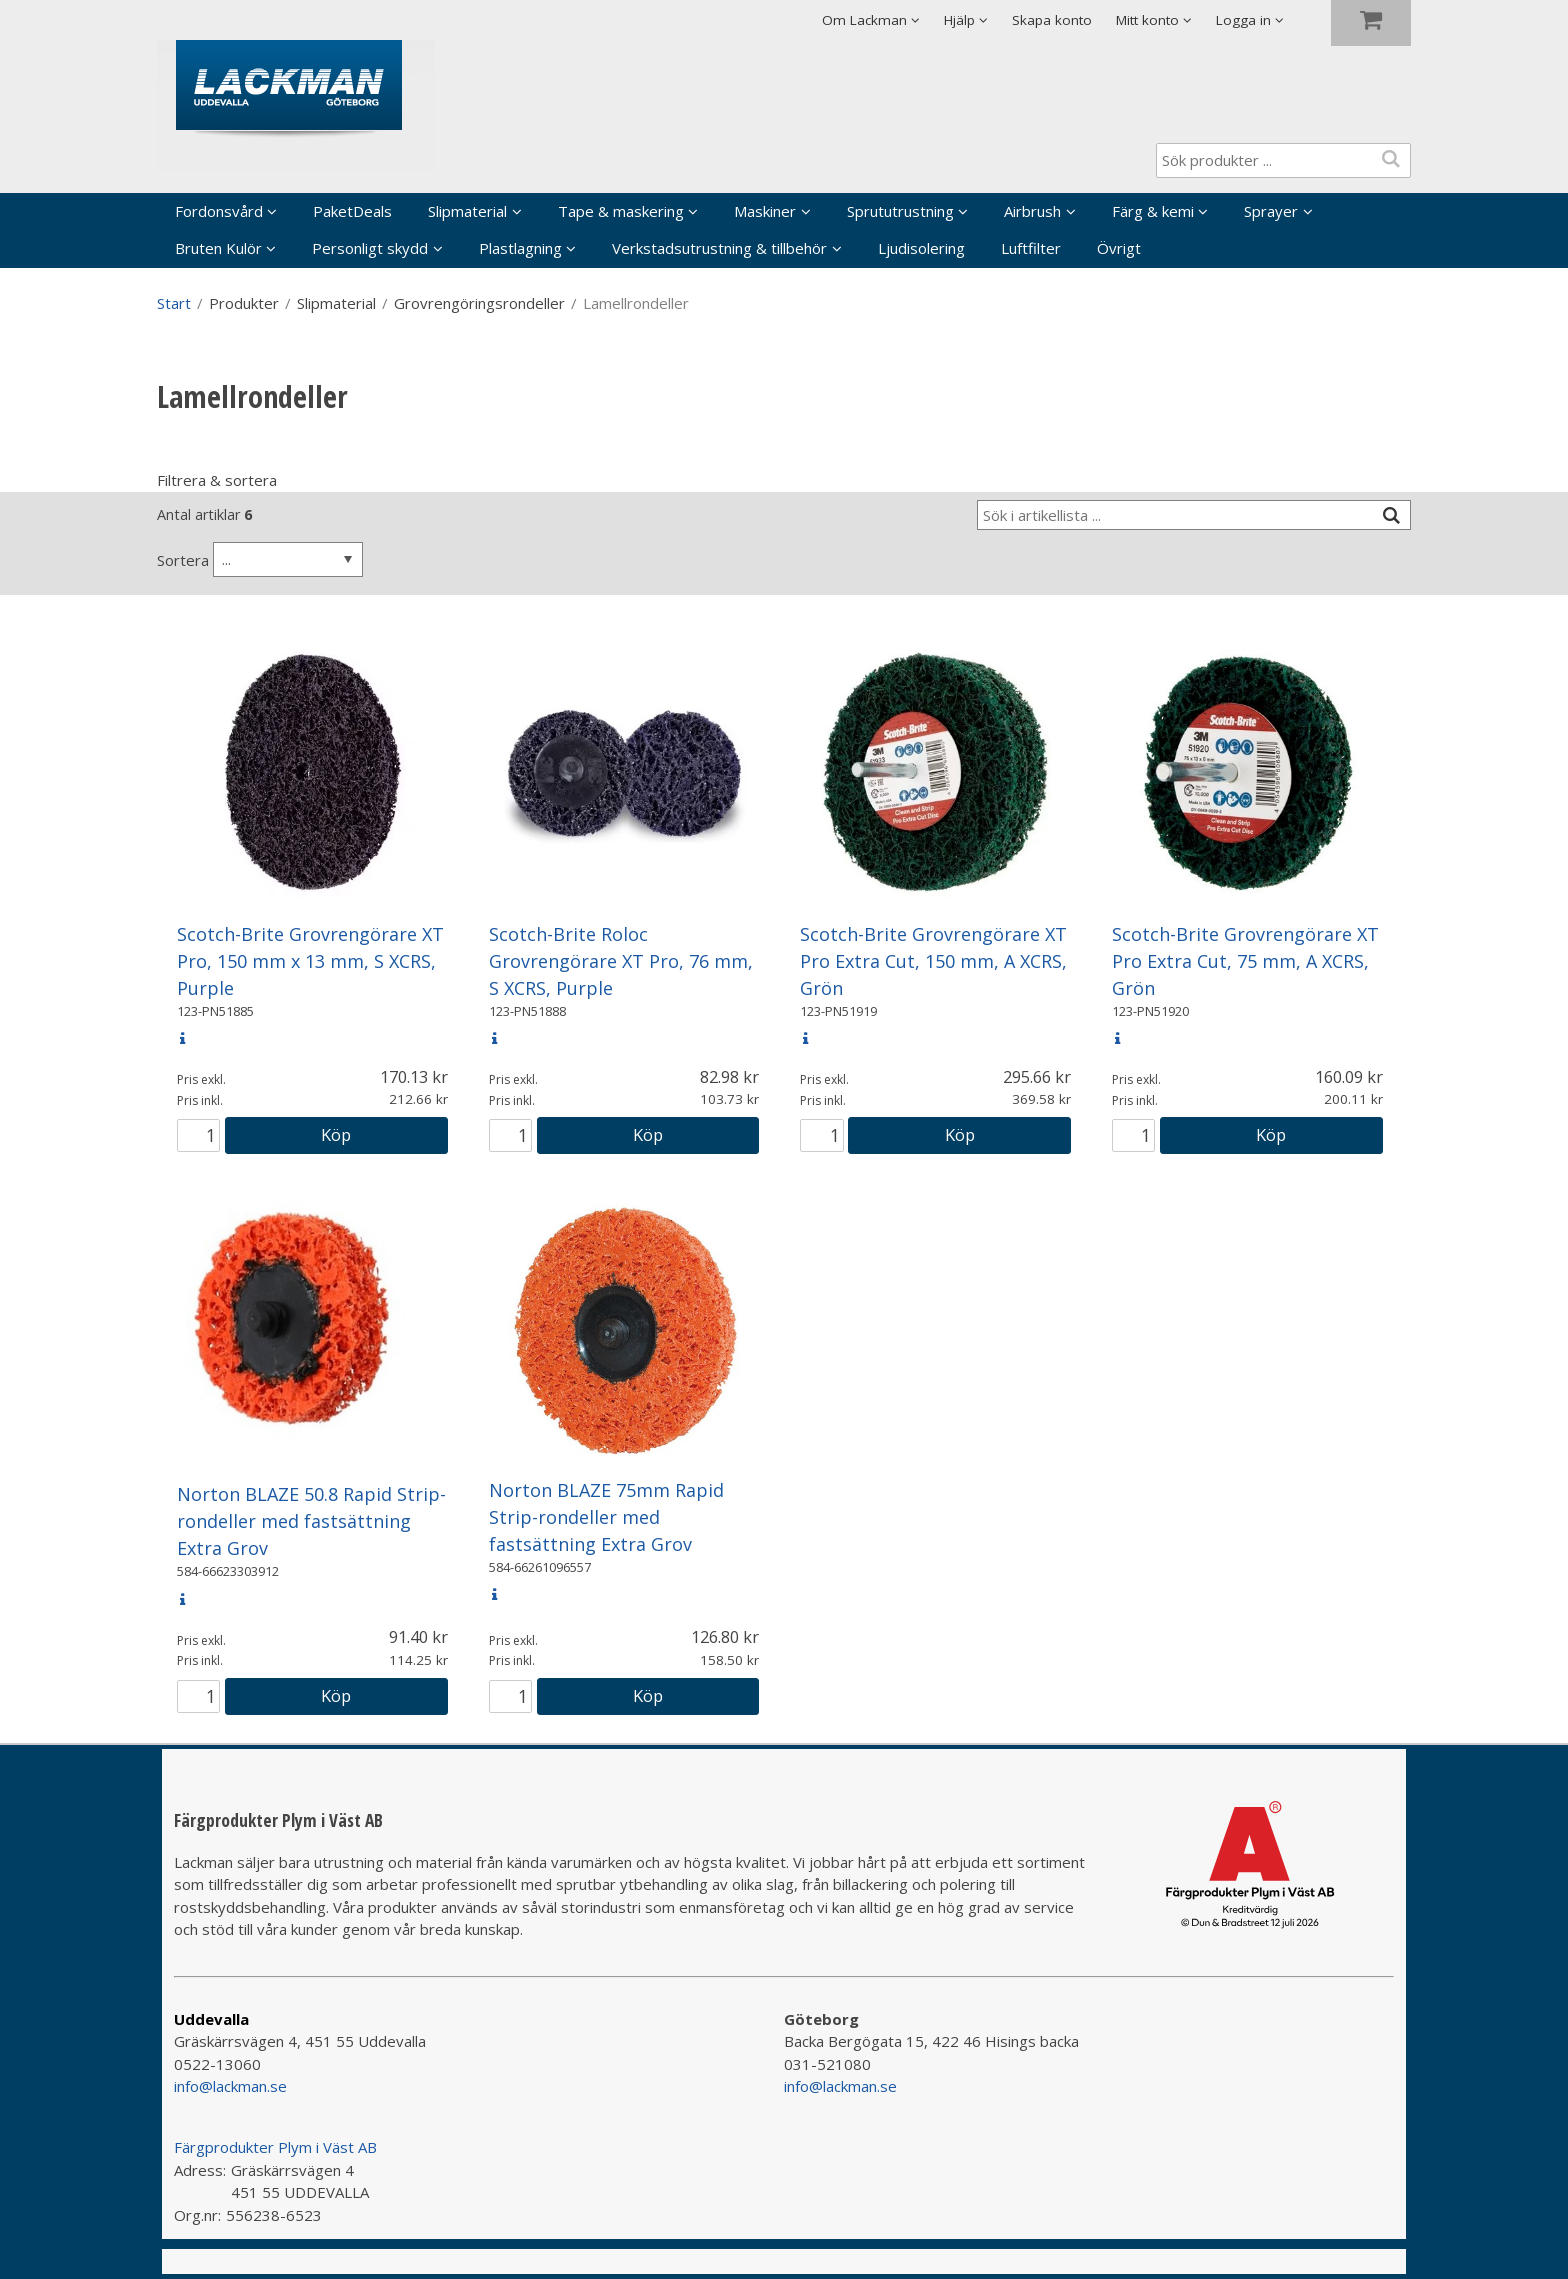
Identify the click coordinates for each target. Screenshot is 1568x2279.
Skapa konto (1052, 20)
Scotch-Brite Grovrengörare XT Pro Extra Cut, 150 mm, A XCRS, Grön (933, 961)
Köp (336, 1134)
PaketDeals (352, 211)
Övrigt (1119, 248)
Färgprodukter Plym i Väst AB (275, 2147)
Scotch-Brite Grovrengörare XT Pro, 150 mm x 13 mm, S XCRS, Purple (310, 961)
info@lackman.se (230, 2086)
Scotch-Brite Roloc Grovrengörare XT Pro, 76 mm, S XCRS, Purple (621, 961)
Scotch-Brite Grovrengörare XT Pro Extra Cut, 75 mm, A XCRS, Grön (1245, 961)
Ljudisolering (921, 248)
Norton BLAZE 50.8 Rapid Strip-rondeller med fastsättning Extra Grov (311, 1521)
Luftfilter (1031, 248)
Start (174, 303)
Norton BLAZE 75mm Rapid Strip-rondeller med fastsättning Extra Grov (606, 1517)
